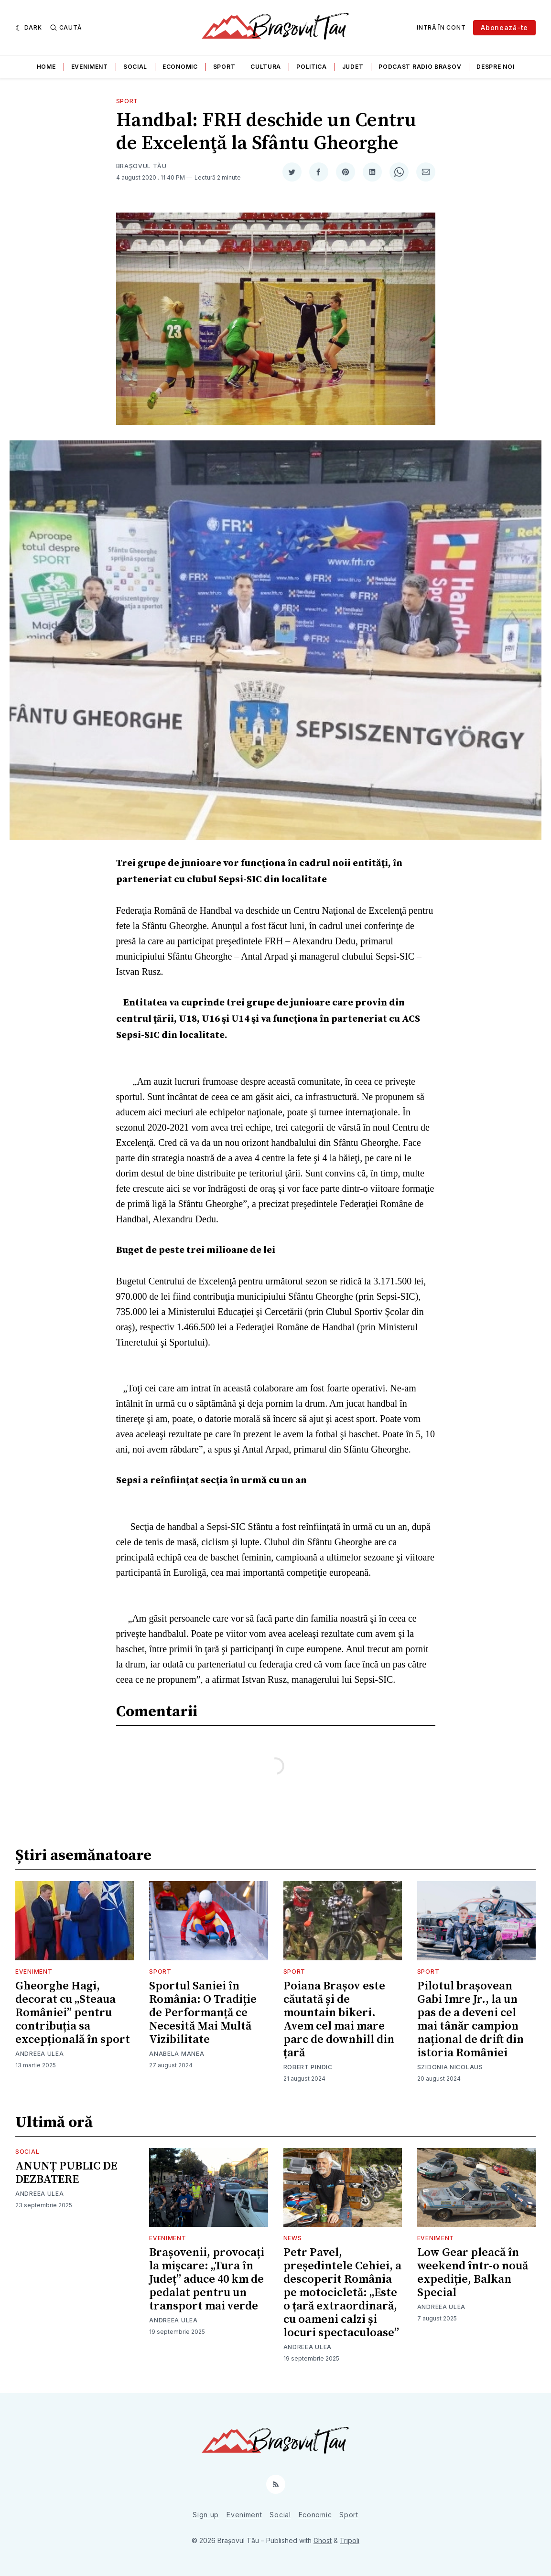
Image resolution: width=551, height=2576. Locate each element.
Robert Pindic (308, 2067)
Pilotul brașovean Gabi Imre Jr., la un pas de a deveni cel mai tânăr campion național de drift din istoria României (470, 2019)
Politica (311, 66)
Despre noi (495, 66)
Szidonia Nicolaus (450, 2067)
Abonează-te (504, 27)
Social (135, 66)
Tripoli (349, 2540)
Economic (180, 66)
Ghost (322, 2540)
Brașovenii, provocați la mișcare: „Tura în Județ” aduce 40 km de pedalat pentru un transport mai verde (206, 2279)
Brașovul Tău (141, 166)
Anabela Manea (176, 2053)
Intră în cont (441, 27)
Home (46, 66)
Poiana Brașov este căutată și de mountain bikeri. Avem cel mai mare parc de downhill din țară (338, 2019)
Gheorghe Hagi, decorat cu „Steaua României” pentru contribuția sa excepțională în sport (72, 2013)
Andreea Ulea (39, 2053)
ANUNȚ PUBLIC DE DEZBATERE (66, 2173)
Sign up (206, 2515)
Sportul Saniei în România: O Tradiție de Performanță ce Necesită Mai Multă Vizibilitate (203, 2013)
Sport (224, 66)
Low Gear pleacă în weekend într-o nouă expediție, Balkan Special (472, 2272)
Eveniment (89, 66)
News (292, 2238)
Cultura (265, 66)
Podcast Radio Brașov (419, 66)
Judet (353, 66)
